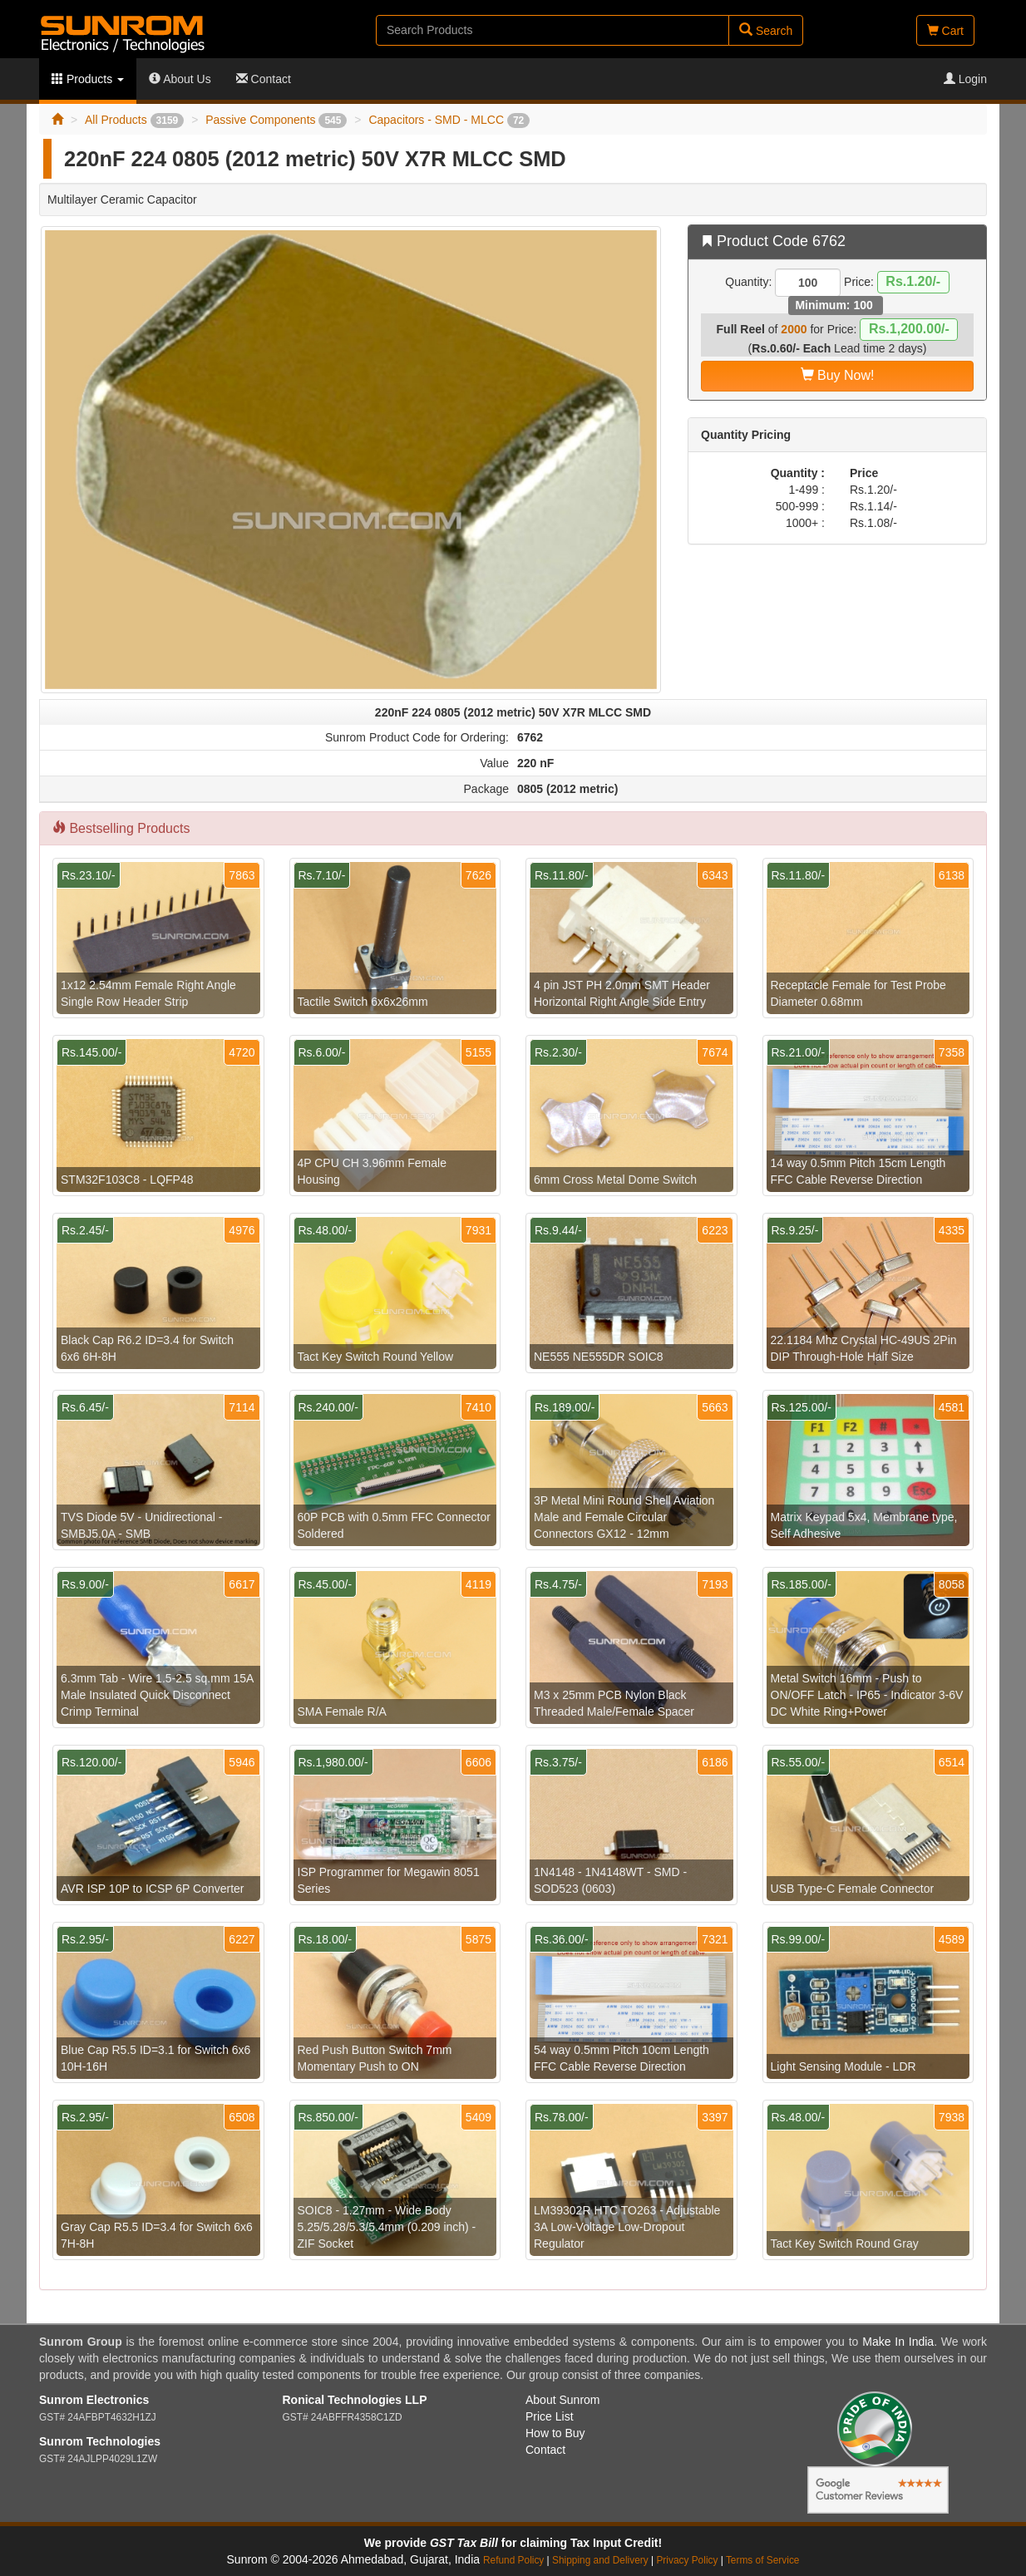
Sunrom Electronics (94, 2399)
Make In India (898, 2341)
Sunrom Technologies (99, 2441)
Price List (549, 2416)
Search (765, 30)
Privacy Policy (687, 2560)
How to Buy (555, 2433)
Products (88, 79)
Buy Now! (838, 375)
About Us (180, 79)
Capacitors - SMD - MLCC (449, 119)
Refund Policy (513, 2560)
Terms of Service (763, 2560)
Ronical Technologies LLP (355, 2399)
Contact (263, 79)
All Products (134, 119)
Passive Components (276, 119)
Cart (945, 30)
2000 (793, 329)
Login (965, 79)
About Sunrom (562, 2399)
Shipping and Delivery (600, 2560)
